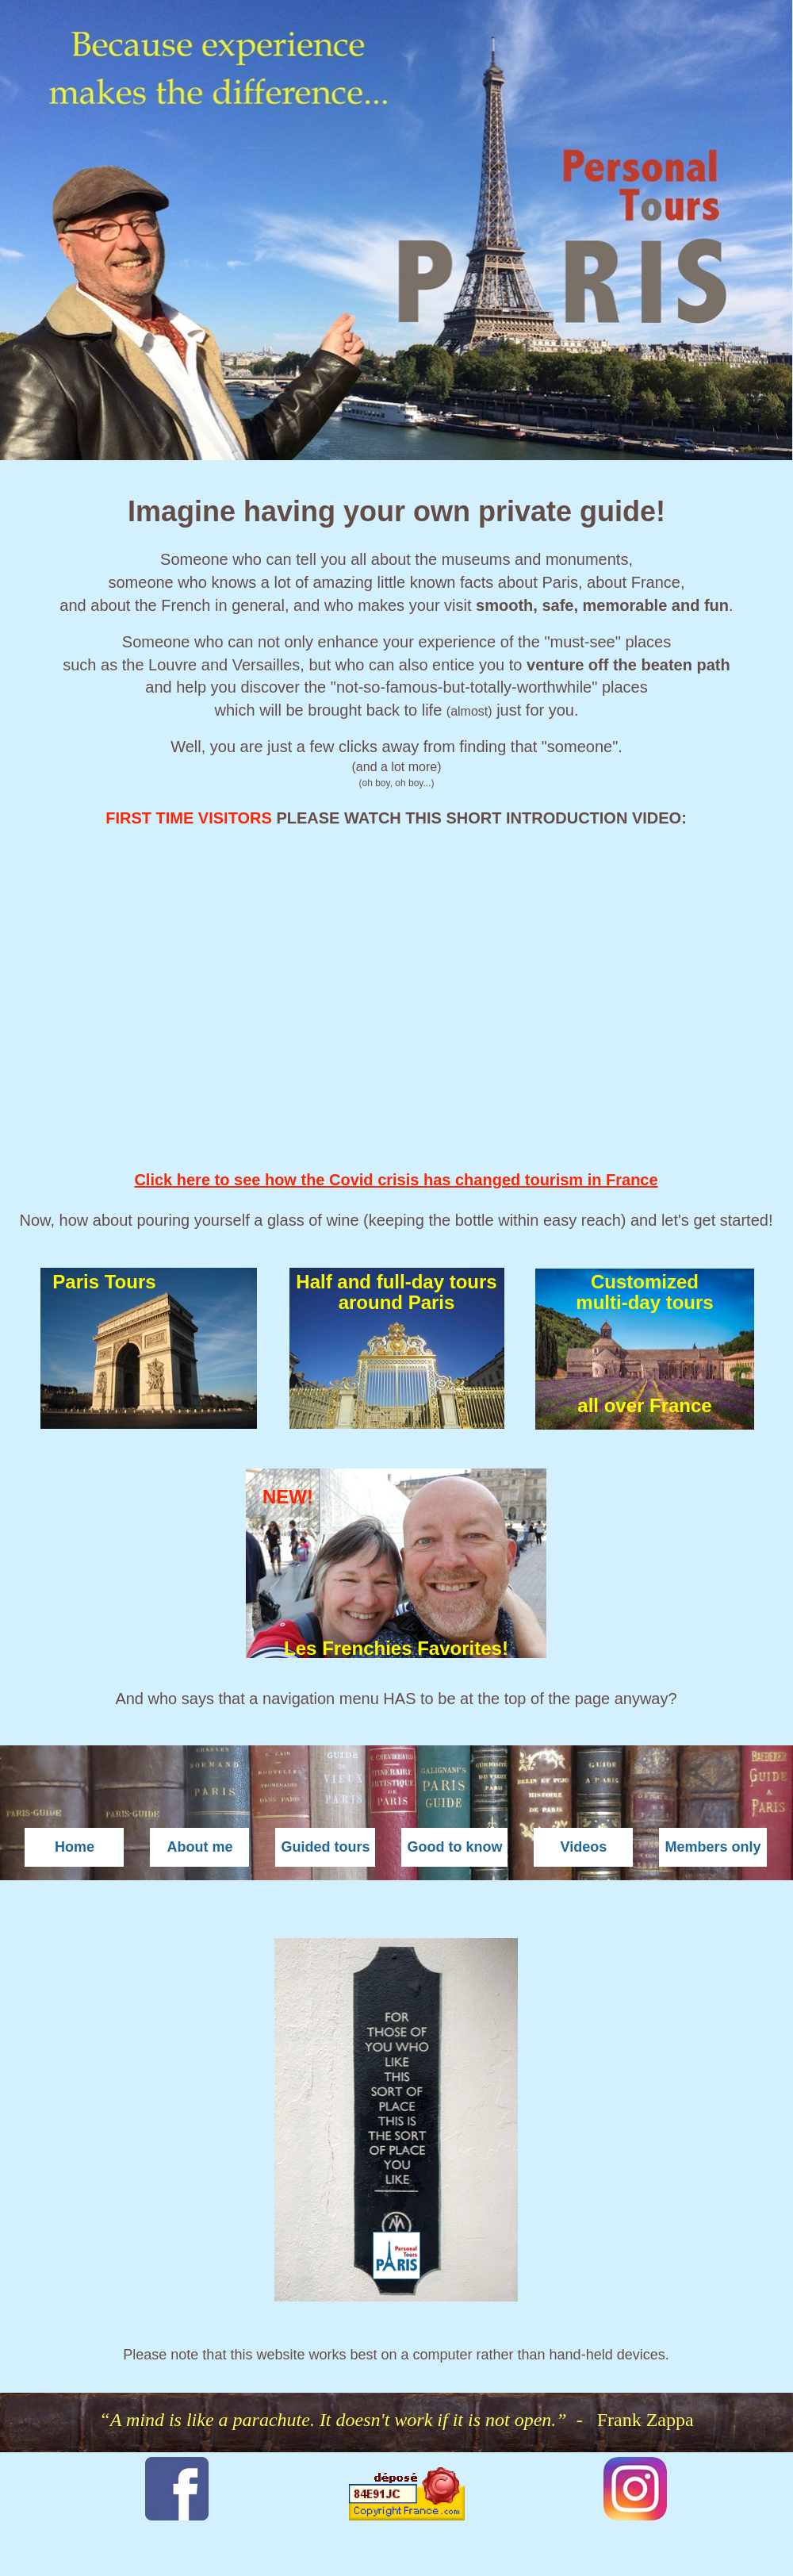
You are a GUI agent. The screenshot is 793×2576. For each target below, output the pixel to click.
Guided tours (325, 1847)
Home (74, 1847)
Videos (584, 1847)
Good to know (454, 1847)
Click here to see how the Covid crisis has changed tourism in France (395, 1179)
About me (199, 1847)
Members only (712, 1847)
